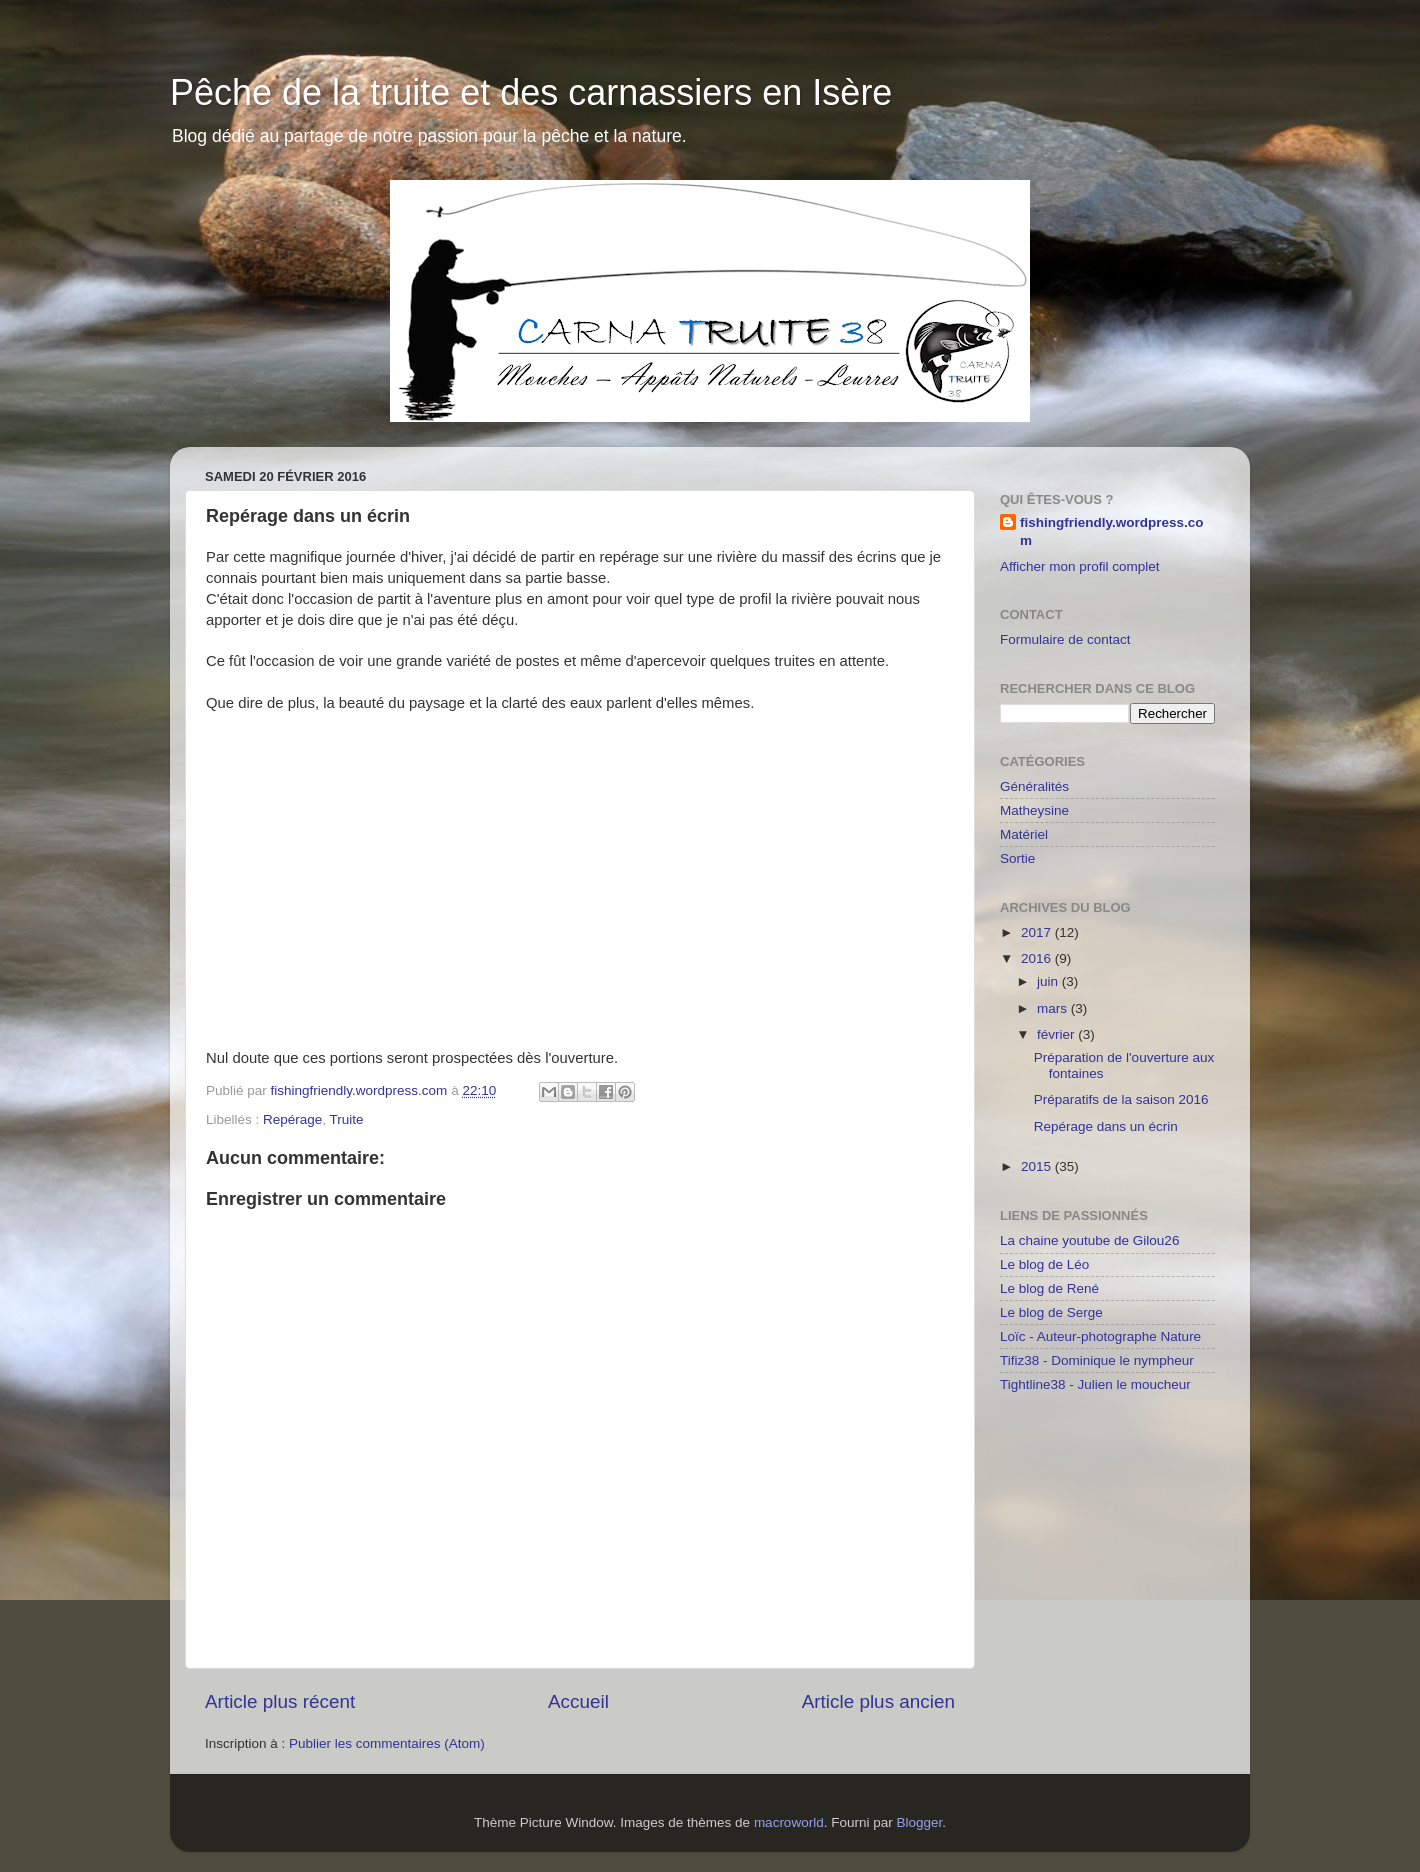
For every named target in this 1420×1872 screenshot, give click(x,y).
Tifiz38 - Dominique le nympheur (1097, 1360)
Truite (347, 1119)
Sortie (1017, 858)
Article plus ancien (878, 1701)
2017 (1038, 932)
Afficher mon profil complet (1080, 566)
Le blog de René (1049, 1288)
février (1057, 1034)
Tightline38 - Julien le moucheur (1095, 1384)
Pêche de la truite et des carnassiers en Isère (531, 92)
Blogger (919, 1822)
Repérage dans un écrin (1106, 1126)
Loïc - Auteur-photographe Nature (1100, 1336)
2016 (1038, 958)
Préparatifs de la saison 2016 (1121, 1099)
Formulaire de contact (1065, 639)
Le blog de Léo (1044, 1264)
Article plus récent (280, 1701)
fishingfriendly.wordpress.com (1112, 532)
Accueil (578, 1701)
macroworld (789, 1822)
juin (1049, 981)
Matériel (1024, 834)
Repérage (292, 1119)
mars (1054, 1008)
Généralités (1034, 786)
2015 (1038, 1166)
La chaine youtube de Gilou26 (1089, 1240)
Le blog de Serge (1051, 1312)
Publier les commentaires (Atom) (387, 1743)
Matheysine (1034, 810)
